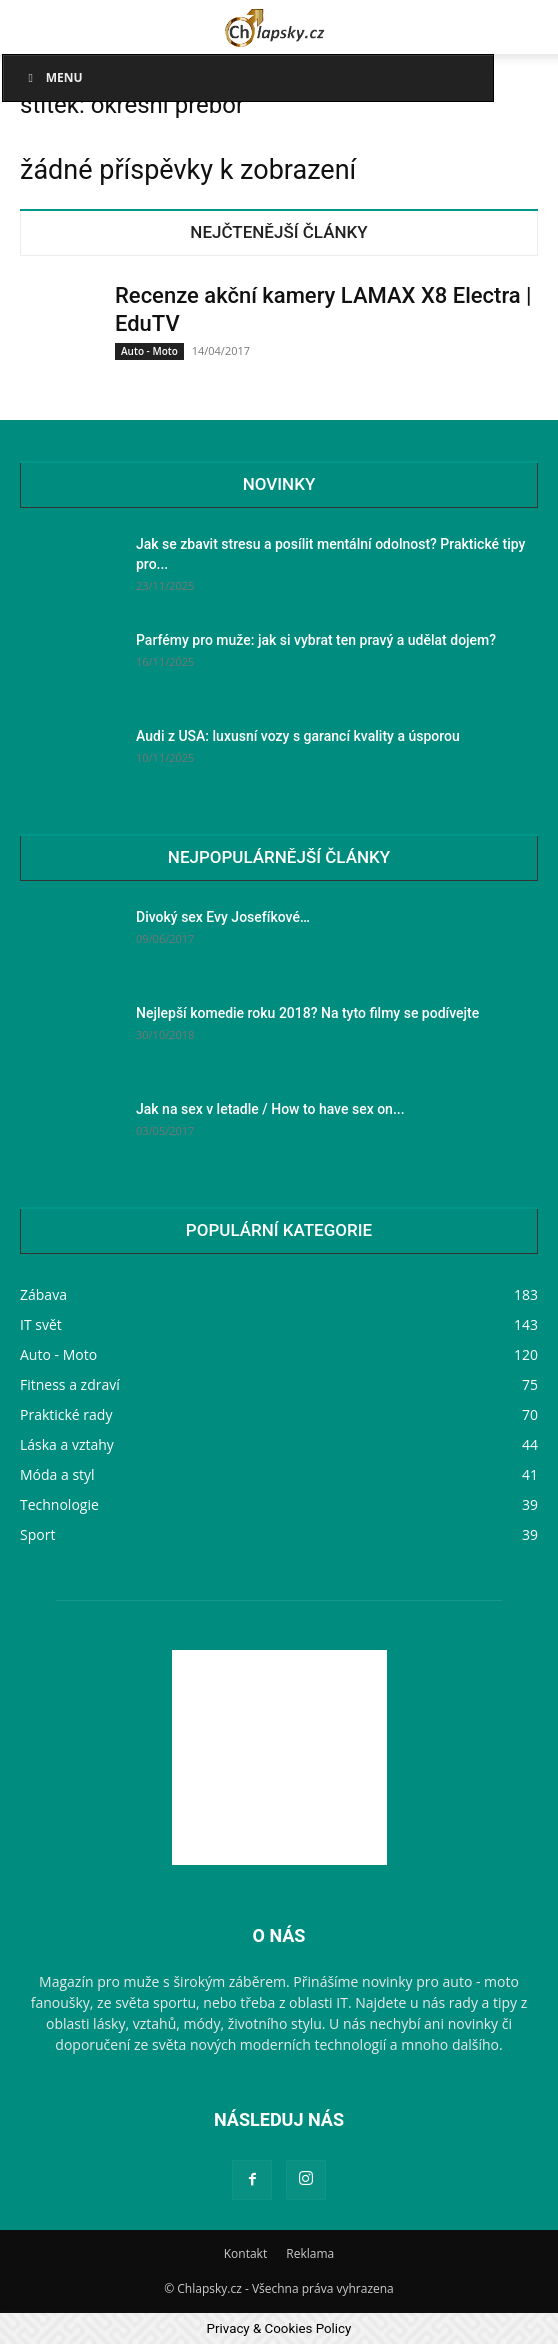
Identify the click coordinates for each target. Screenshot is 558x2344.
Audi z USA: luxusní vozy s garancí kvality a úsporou (298, 736)
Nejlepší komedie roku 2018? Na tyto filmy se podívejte (307, 1013)
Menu (53, 77)
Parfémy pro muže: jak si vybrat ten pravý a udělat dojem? (316, 640)
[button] (34, 27)
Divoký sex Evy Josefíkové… (223, 917)
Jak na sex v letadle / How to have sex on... (270, 1109)
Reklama (310, 2253)
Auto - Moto (149, 351)
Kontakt (245, 2253)
